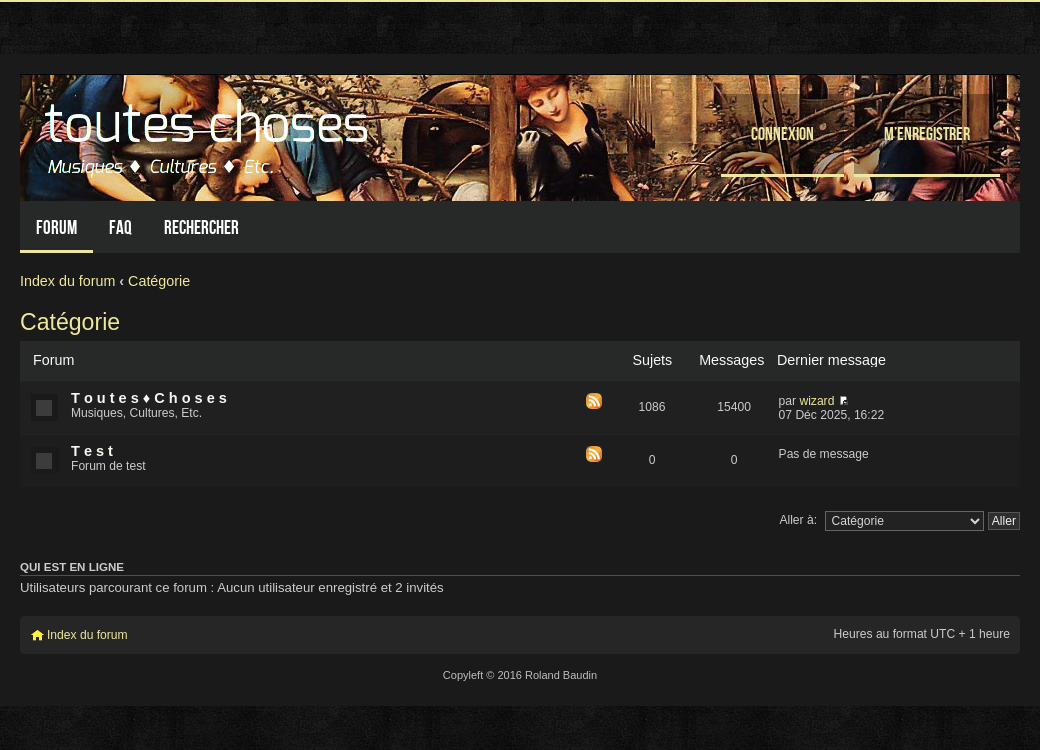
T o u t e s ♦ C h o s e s (149, 398)
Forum (56, 227)
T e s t (92, 451)
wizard (816, 401)
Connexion (782, 133)
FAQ (120, 227)
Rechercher (201, 227)
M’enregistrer (927, 133)
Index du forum (67, 281)
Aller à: (798, 520)
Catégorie (159, 281)
